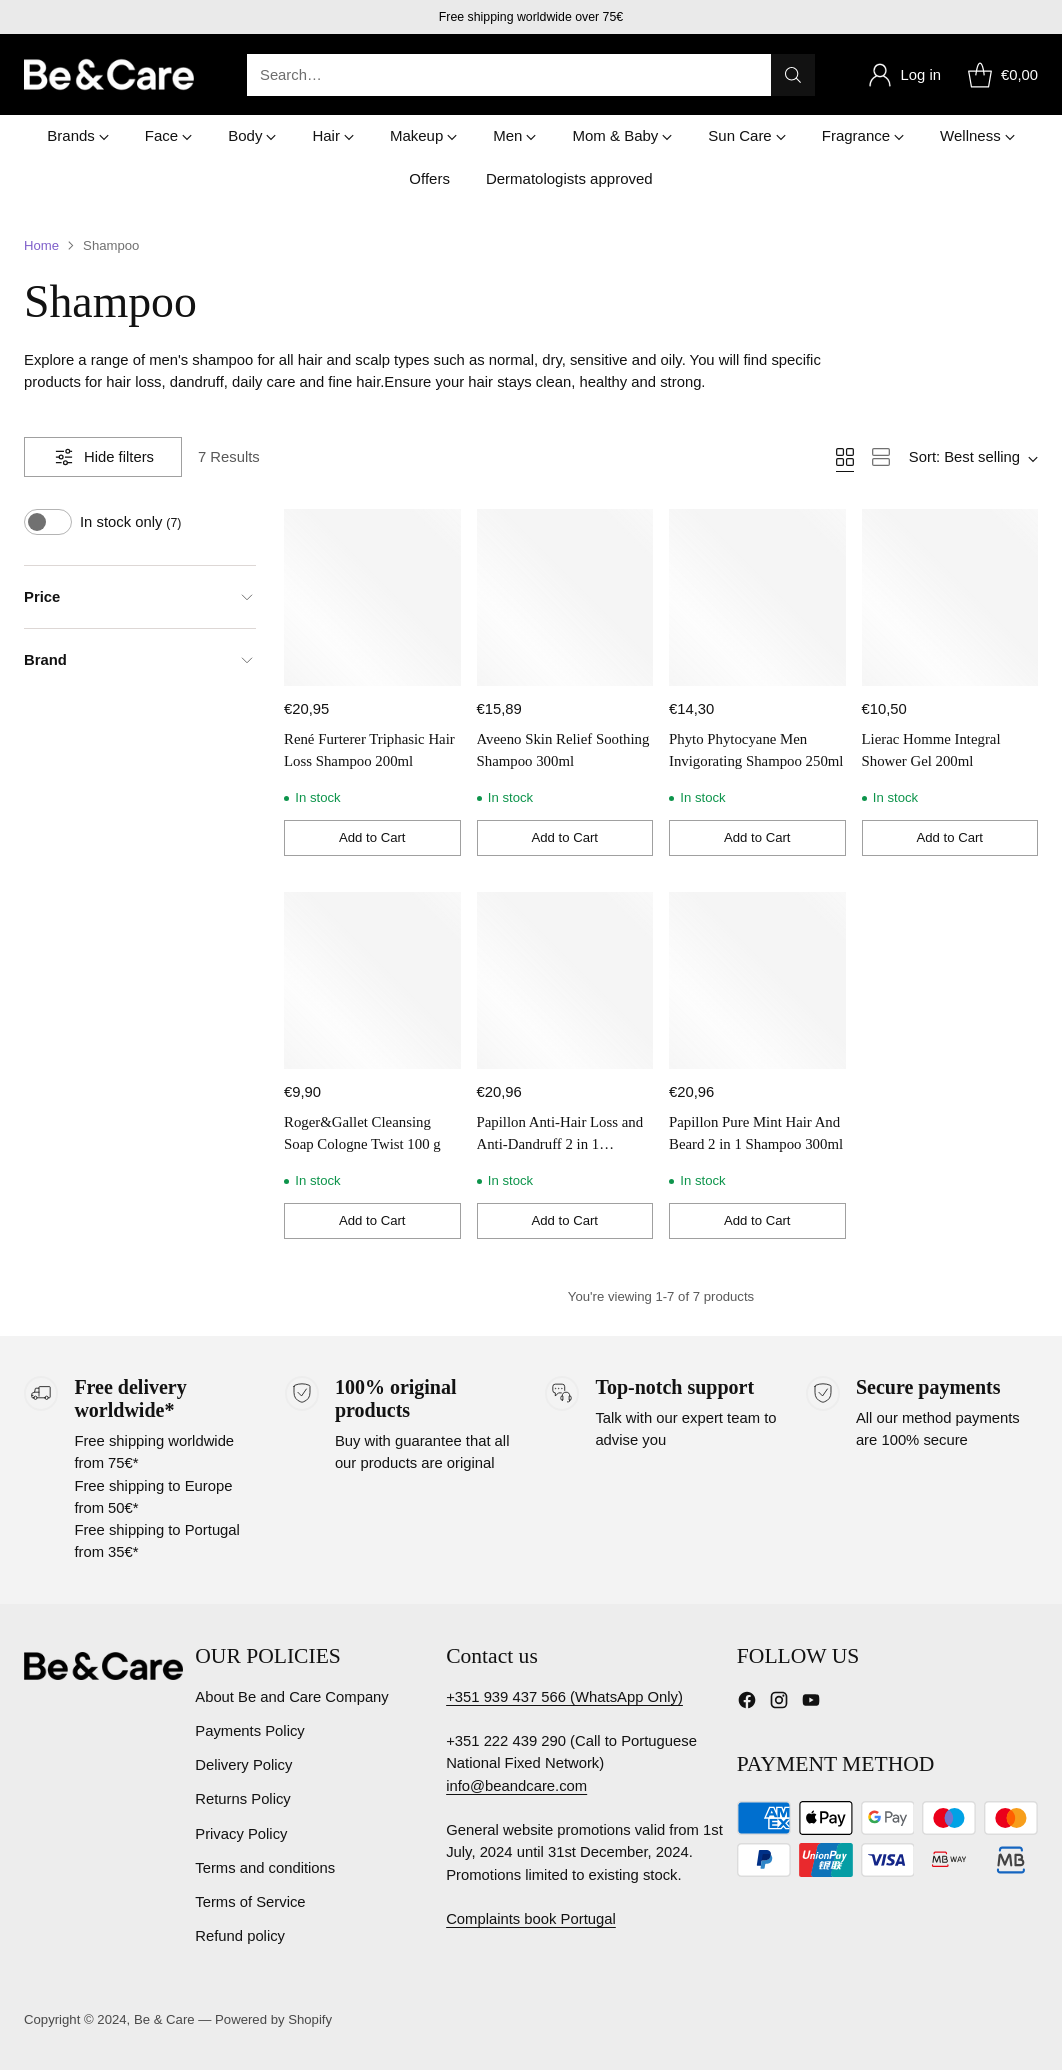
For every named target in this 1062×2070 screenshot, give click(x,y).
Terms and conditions (265, 1868)
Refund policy (240, 1936)
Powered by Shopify (273, 2019)
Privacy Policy (241, 1834)
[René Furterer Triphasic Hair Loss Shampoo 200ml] (372, 597)
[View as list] (881, 457)
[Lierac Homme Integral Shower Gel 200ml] (950, 597)
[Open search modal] (531, 75)
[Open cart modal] (999, 75)
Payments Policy (250, 1731)
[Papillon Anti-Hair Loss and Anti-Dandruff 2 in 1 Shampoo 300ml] (565, 980)
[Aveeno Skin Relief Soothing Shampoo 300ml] (565, 597)
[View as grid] (845, 457)
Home (41, 245)
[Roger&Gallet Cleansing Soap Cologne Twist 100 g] (372, 980)
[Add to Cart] (372, 838)
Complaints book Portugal (531, 1919)
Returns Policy (243, 1799)
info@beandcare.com (516, 1786)
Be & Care (164, 2019)
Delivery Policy (243, 1765)
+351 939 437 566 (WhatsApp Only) (564, 1697)
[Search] (793, 75)
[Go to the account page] (904, 75)
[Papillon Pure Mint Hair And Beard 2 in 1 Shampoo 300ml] (757, 980)
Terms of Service (250, 1902)
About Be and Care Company (292, 1697)
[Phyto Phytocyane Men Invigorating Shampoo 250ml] (757, 597)
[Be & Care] (109, 74)
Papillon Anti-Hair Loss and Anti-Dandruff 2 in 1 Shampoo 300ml (560, 1144)
